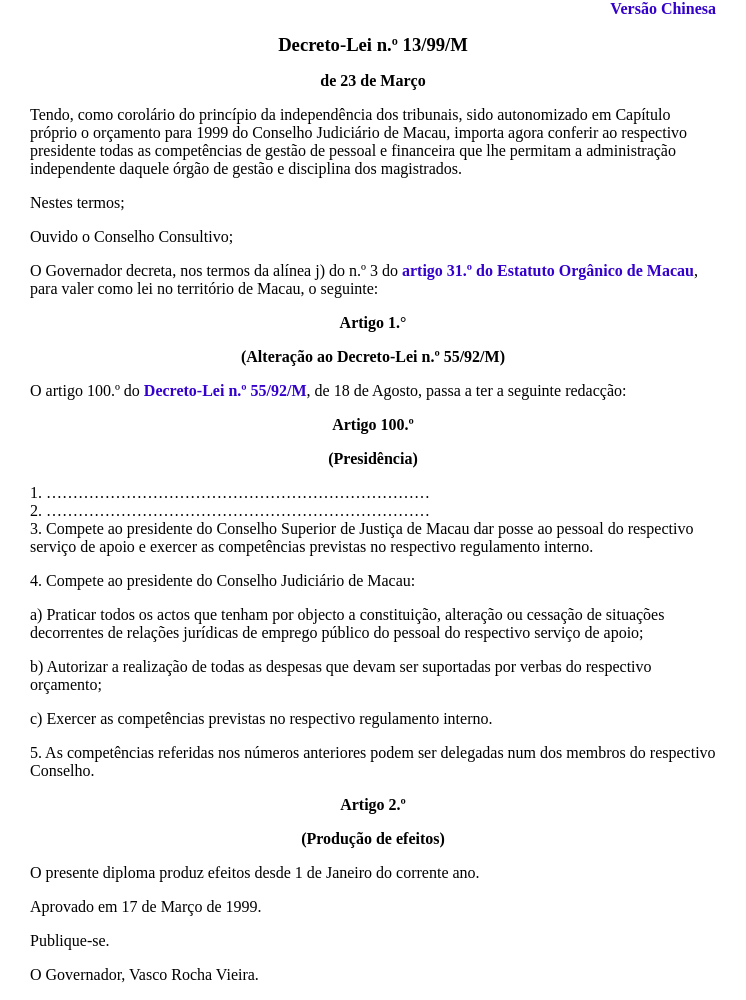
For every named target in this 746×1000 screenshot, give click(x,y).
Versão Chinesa (663, 8)
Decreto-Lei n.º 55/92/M (225, 390)
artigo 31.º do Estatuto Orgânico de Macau (548, 270)
